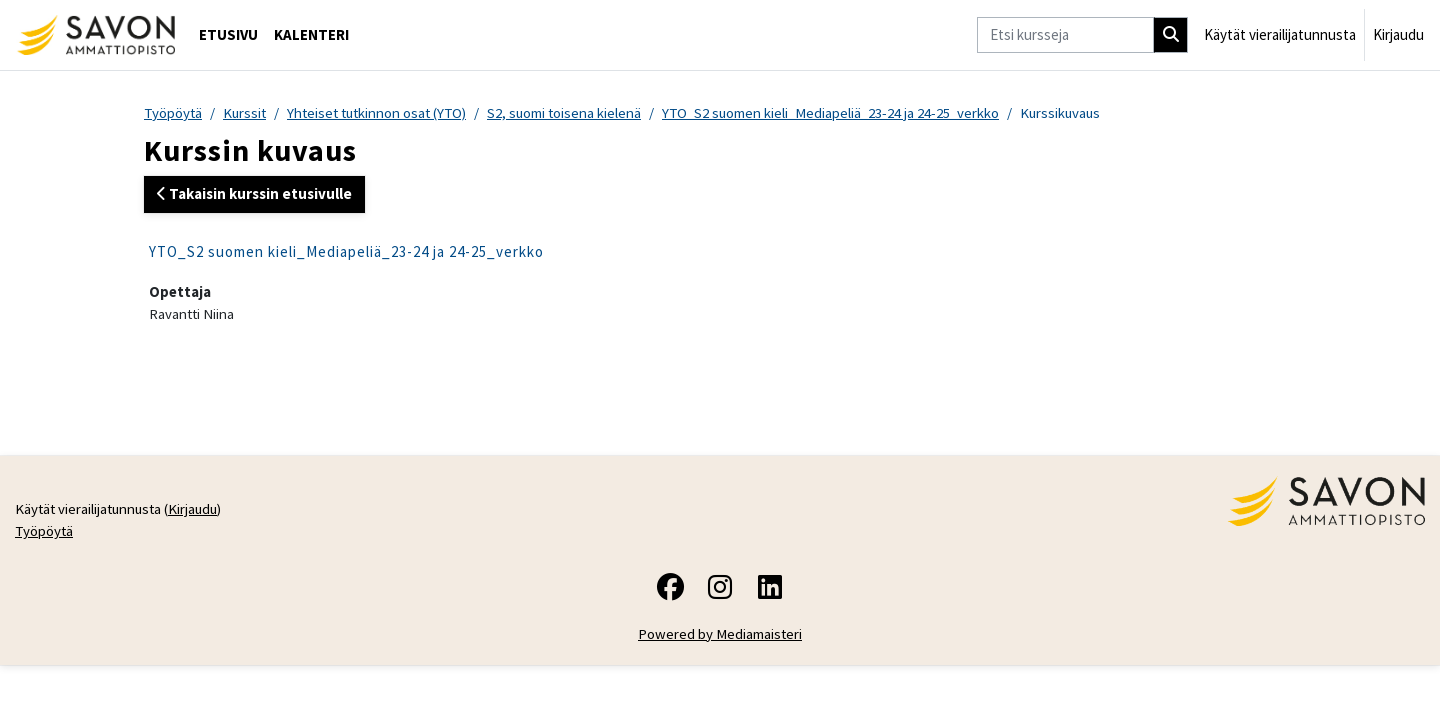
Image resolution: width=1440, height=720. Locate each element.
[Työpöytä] (95, 35)
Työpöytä (174, 112)
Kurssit (247, 112)
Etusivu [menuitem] (228, 34)
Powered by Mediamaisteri (720, 636)
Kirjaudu (1398, 34)
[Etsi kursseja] (1065, 35)
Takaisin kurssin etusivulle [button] (254, 194)
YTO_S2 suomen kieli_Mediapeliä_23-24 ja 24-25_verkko (847, 112)
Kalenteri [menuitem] (311, 34)
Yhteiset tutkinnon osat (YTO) (384, 112)
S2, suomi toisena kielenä (577, 112)
